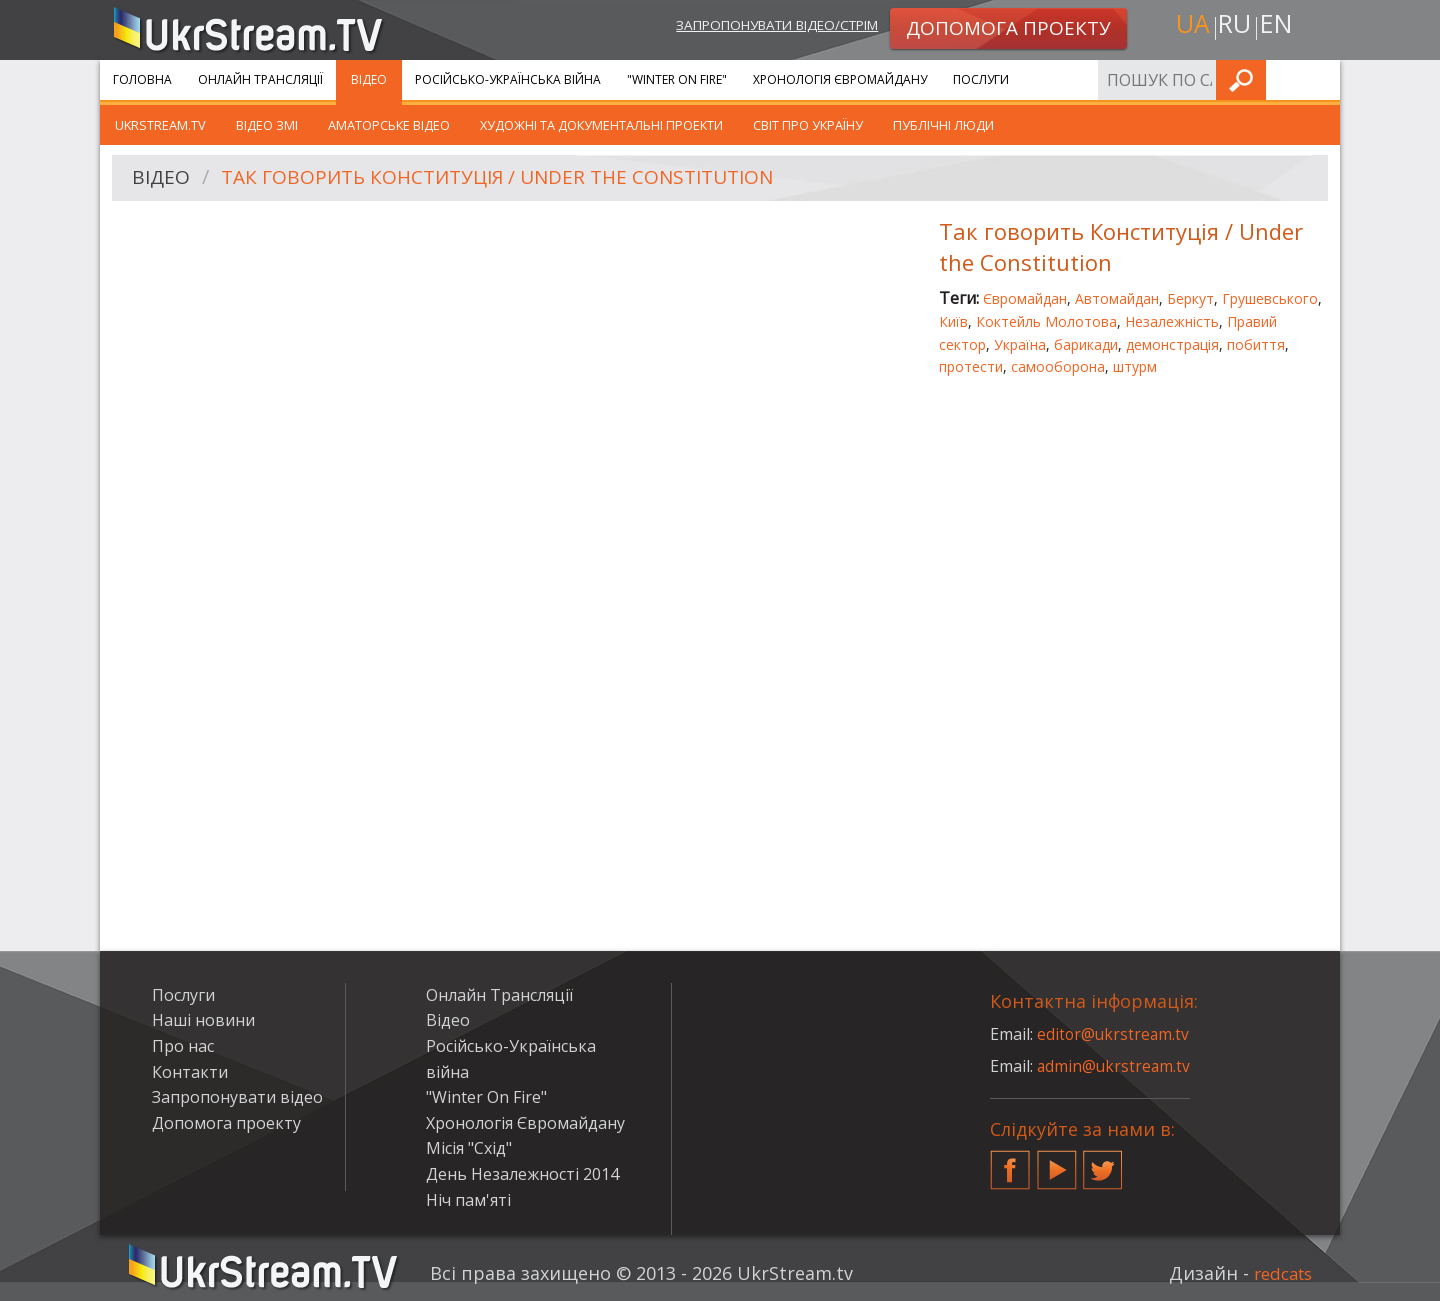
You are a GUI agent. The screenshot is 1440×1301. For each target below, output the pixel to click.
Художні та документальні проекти (601, 125)
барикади (1086, 344)
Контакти (190, 1072)
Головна (142, 79)
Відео (369, 79)
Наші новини (203, 1020)
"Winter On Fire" (677, 79)
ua (1189, 26)
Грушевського (1270, 298)
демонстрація (1172, 344)
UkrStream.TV (160, 125)
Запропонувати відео (237, 1097)
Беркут (1190, 298)
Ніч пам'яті (468, 1200)
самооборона (1058, 366)
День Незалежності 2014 (522, 1174)
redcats (1279, 1273)
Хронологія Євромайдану (840, 79)
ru (1234, 26)
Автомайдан (1117, 298)
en (1279, 26)
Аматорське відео (389, 125)
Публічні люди (943, 125)
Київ (953, 321)
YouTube (1057, 1162)
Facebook (1010, 1162)
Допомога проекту (226, 1123)
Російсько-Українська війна (508, 79)
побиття (1256, 344)
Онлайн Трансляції (260, 79)
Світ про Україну (808, 125)
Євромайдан (1025, 298)
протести (971, 366)
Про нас (183, 1046)
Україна (1020, 344)
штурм (1135, 366)
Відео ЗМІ (267, 125)
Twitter (1103, 1162)
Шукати (1319, 79)
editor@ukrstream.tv (1114, 1034)
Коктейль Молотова (1046, 321)
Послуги (981, 79)
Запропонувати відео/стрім (761, 26)
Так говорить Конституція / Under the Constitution (512, 178)
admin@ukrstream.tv (1115, 1066)
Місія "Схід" (469, 1148)
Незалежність (1172, 321)
